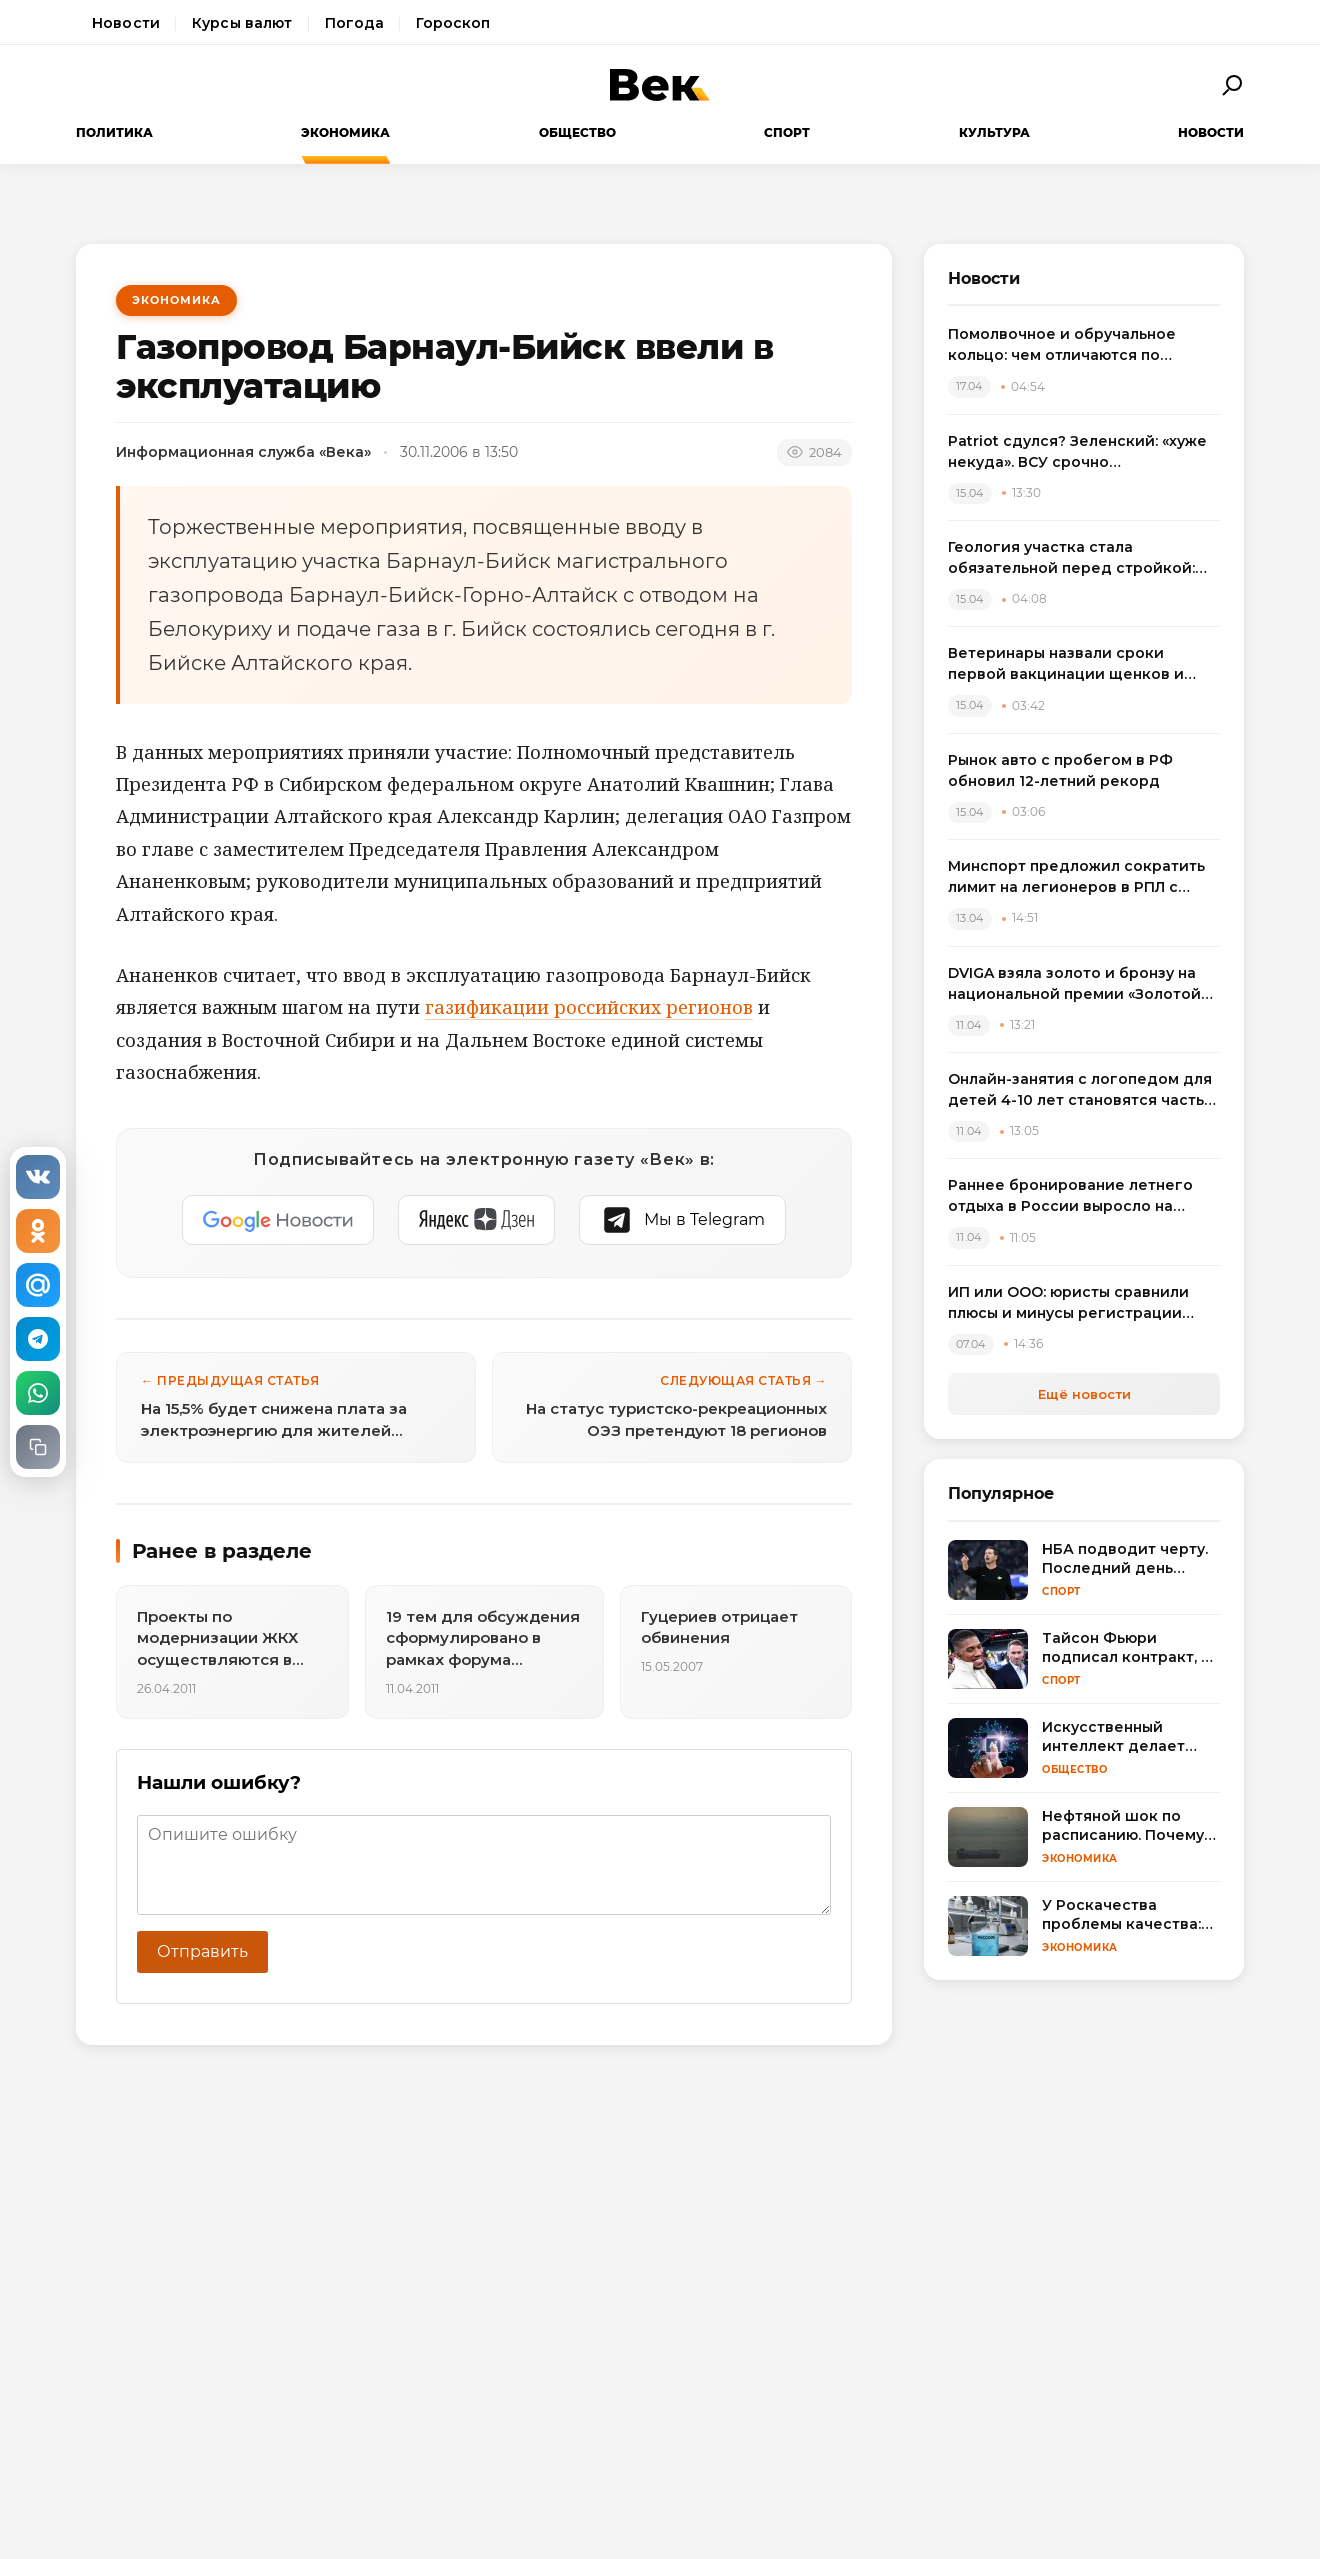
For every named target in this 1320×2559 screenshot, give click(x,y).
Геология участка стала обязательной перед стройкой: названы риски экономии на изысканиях (1071, 558)
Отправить (202, 1951)
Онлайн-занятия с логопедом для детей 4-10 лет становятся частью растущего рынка (1082, 1090)
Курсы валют (242, 23)
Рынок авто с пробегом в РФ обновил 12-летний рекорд (1060, 770)
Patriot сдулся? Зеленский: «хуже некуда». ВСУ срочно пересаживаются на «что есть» (1077, 452)
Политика (114, 132)
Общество (577, 132)
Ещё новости (1084, 1394)
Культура (994, 132)
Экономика (345, 132)
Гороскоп (453, 23)
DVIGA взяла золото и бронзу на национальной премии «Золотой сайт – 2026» (1074, 984)
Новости (126, 23)
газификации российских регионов (589, 1007)
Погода (355, 23)
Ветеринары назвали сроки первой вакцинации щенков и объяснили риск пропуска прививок (1066, 664)
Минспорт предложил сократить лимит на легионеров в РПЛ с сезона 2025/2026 (1076, 877)
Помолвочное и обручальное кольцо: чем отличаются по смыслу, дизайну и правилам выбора (1062, 345)
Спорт (787, 132)
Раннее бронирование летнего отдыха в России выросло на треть (1070, 1196)
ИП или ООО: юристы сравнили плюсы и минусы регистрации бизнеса (1068, 1303)
